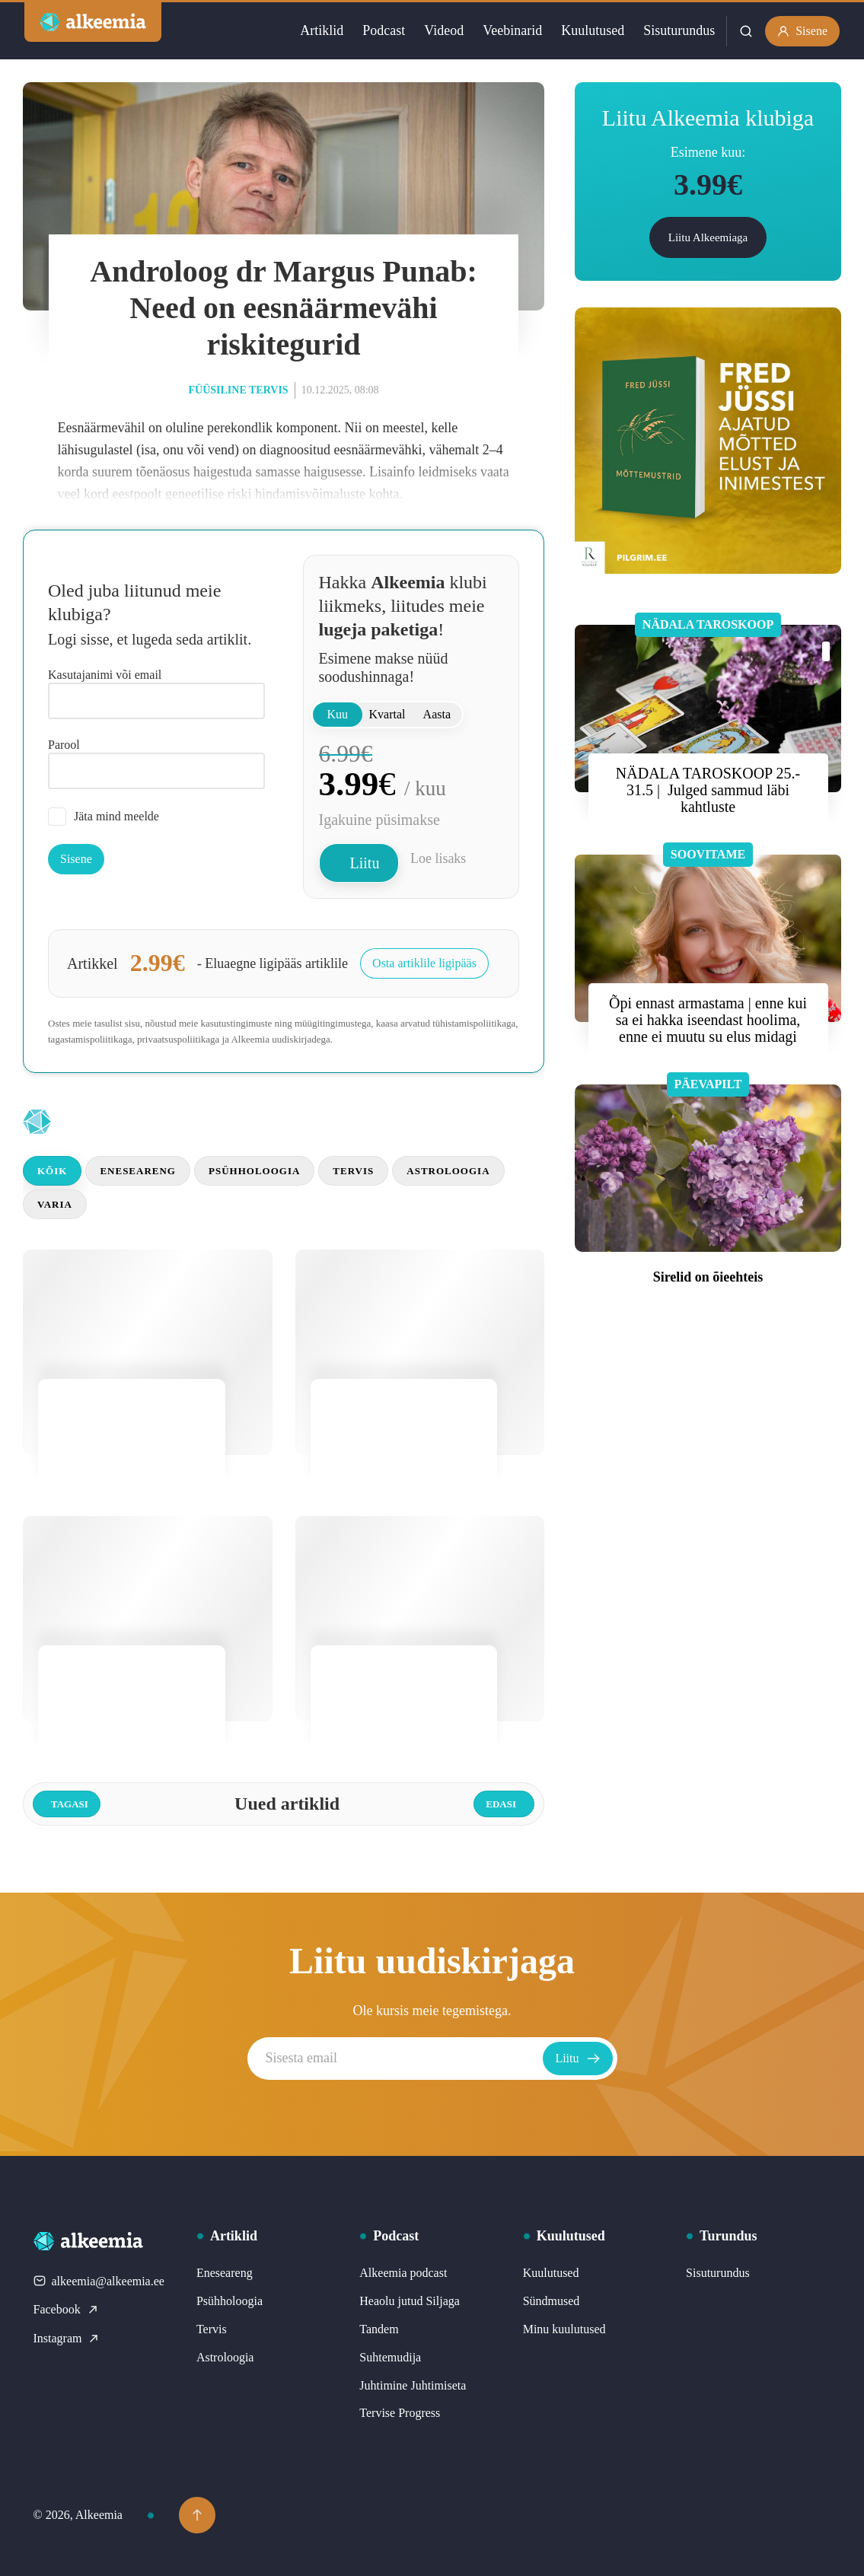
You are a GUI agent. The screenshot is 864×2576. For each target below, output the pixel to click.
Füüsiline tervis (238, 390)
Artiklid (321, 30)
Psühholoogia (254, 1171)
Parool (64, 744)
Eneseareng (138, 1171)
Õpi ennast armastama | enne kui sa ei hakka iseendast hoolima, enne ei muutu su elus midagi (708, 1020)
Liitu (365, 863)
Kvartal (387, 714)
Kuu (337, 714)
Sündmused (551, 2300)
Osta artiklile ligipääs (424, 963)
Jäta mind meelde (103, 816)
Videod (444, 30)
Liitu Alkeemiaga (708, 237)
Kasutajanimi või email (104, 674)
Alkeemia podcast (403, 2272)
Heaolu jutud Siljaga (409, 2300)
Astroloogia (447, 1171)
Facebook (66, 2309)
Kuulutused (592, 30)
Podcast (383, 30)
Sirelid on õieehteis (708, 1277)
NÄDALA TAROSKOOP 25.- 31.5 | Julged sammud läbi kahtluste (708, 790)
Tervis (353, 1171)
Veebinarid (512, 30)
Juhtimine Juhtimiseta (412, 2385)
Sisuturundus (679, 30)
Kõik (52, 1171)
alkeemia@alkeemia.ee (98, 2281)
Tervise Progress (399, 2412)
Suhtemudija (390, 2357)
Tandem (378, 2329)
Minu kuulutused (564, 2329)
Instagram (66, 2338)
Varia (54, 1204)
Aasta (437, 714)
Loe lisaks (438, 858)
